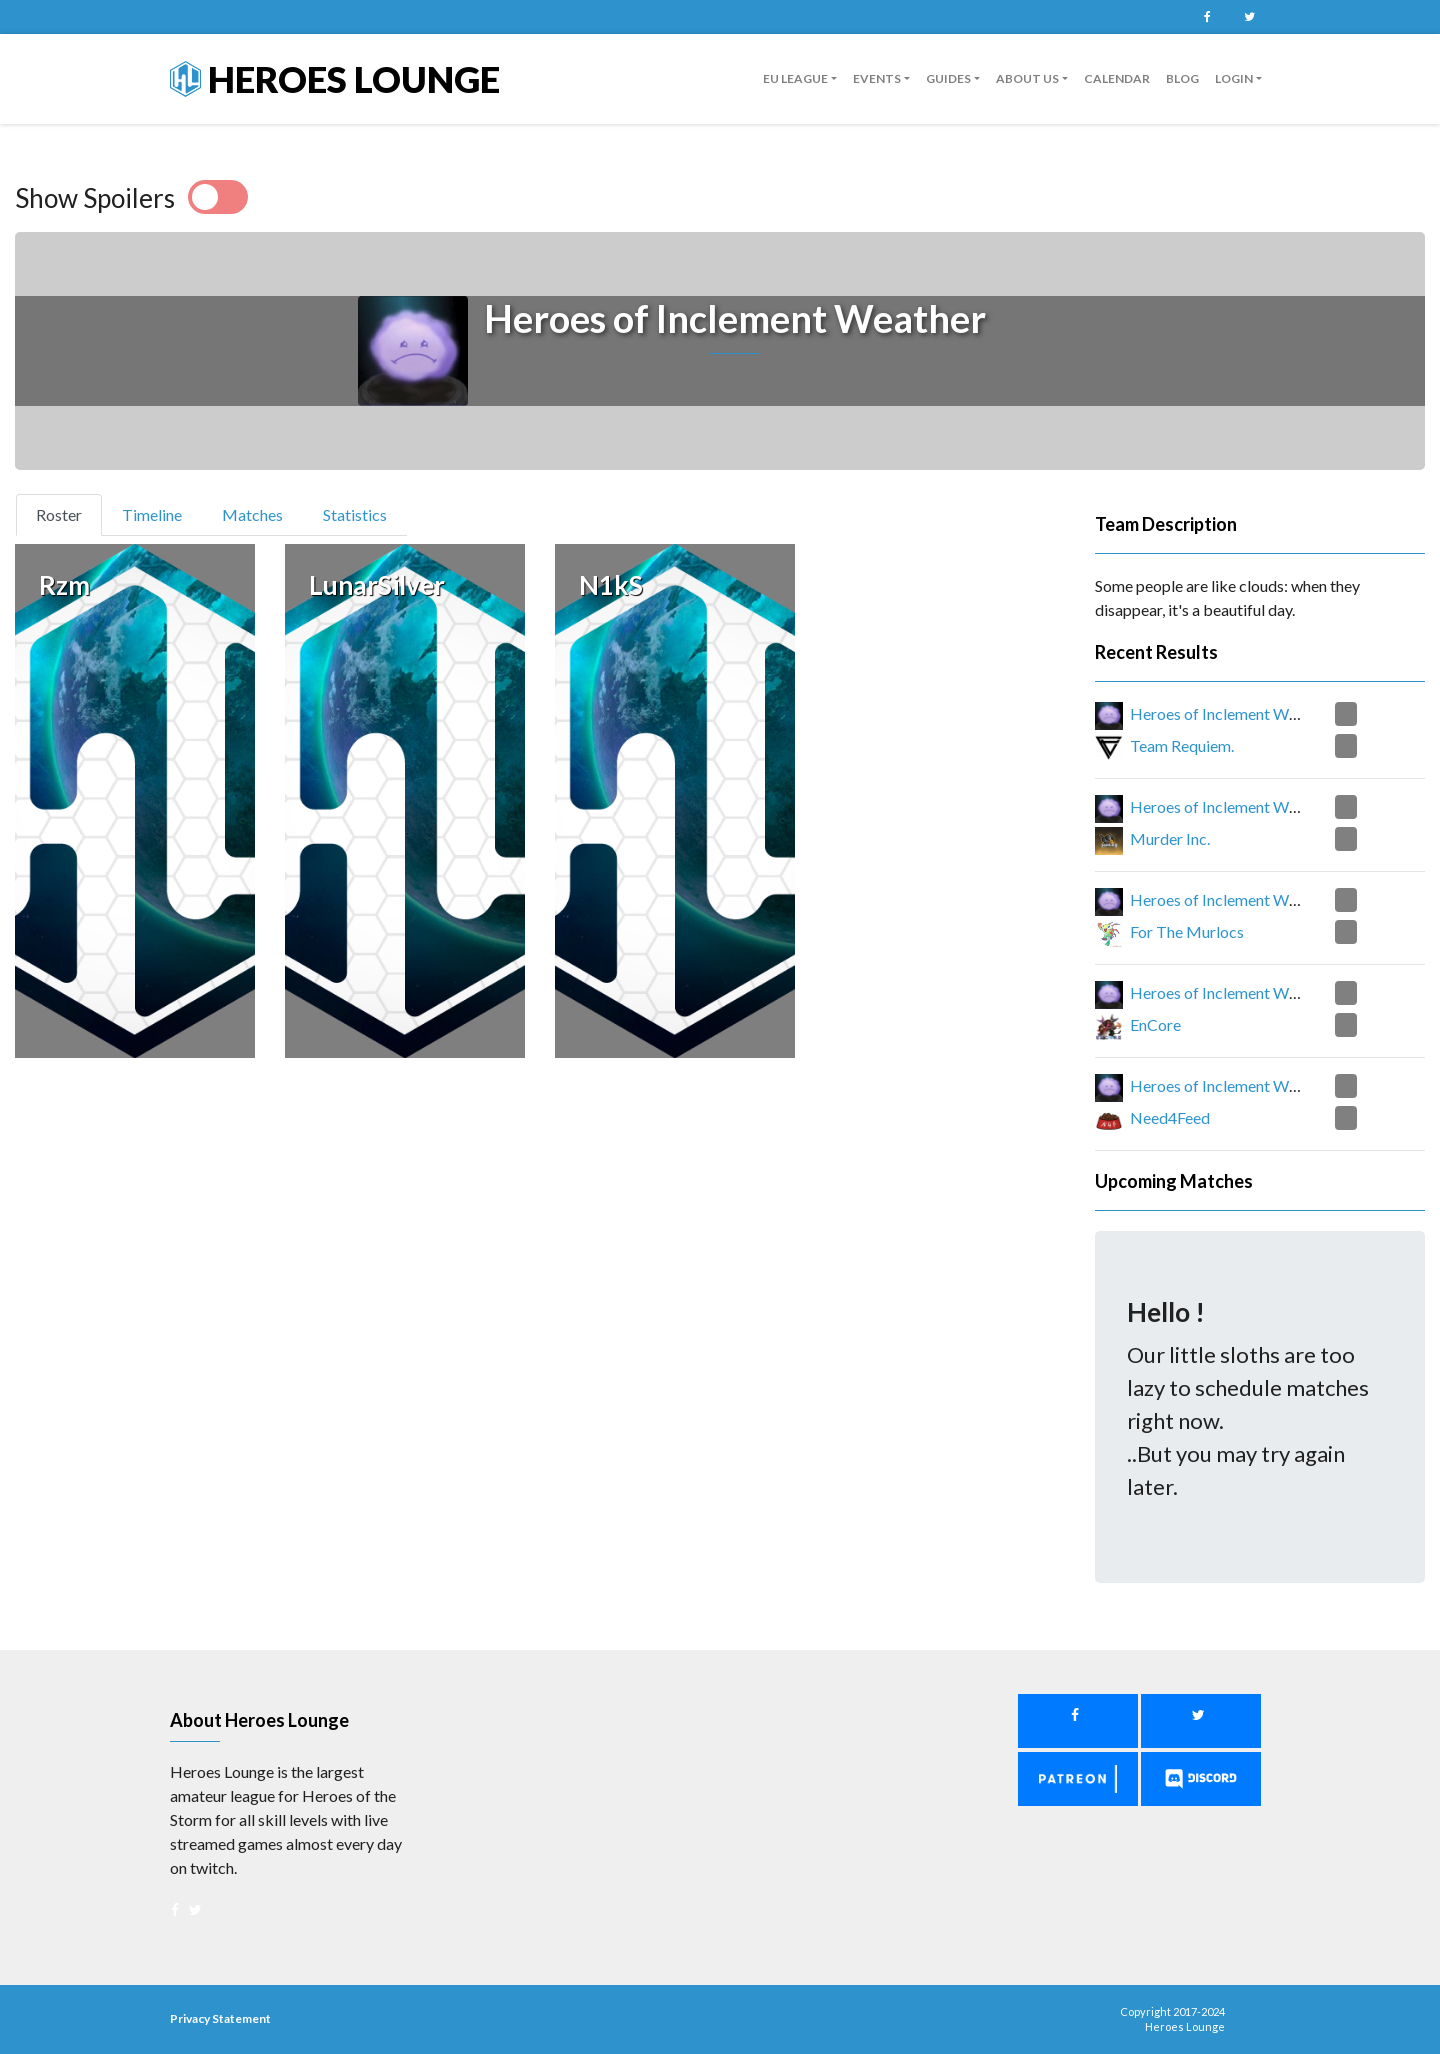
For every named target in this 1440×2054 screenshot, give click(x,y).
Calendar (1117, 78)
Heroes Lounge (335, 79)
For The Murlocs (1187, 931)
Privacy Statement (220, 2018)
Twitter (1249, 17)
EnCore (1155, 1024)
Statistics (355, 514)
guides (948, 78)
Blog (1182, 78)
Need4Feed (1170, 1117)
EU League (795, 78)
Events (877, 78)
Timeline (152, 514)
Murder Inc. (1170, 838)
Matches (252, 514)
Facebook (1207, 17)
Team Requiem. (1182, 745)
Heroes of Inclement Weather (1231, 713)
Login (1234, 78)
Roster (67, 513)
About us (1027, 78)
